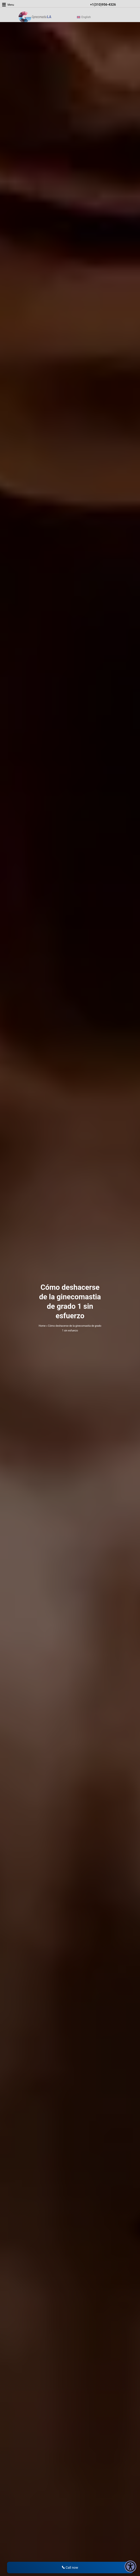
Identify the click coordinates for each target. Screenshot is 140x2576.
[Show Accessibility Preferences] (130, 2566)
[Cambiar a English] (84, 17)
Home (42, 1325)
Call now (70, 2567)
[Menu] (8, 4)
